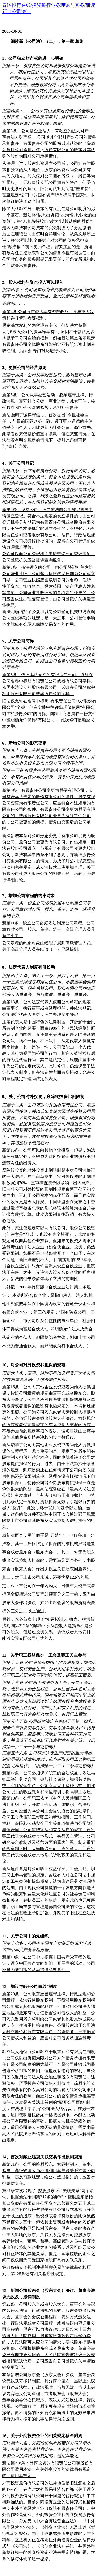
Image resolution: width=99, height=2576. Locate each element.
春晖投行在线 (16, 5)
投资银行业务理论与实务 (58, 5)
